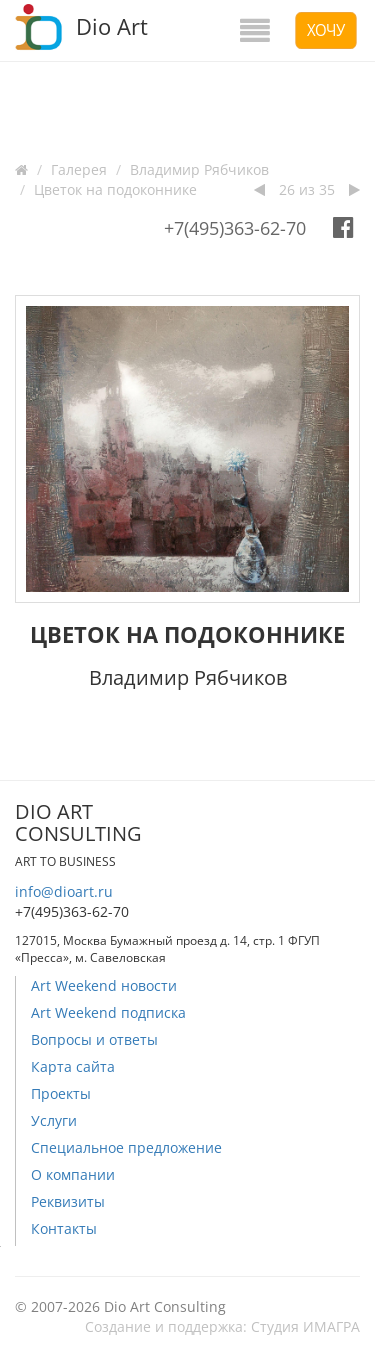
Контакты (64, 1228)
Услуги (54, 1120)
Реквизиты (68, 1201)
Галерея (79, 169)
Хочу (326, 30)
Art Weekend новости (104, 985)
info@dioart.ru (64, 891)
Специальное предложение (126, 1147)
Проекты (61, 1093)
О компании (73, 1174)
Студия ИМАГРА (305, 1326)
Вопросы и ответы (94, 1039)
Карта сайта (73, 1066)
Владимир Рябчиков (199, 169)
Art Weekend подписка (108, 1012)
